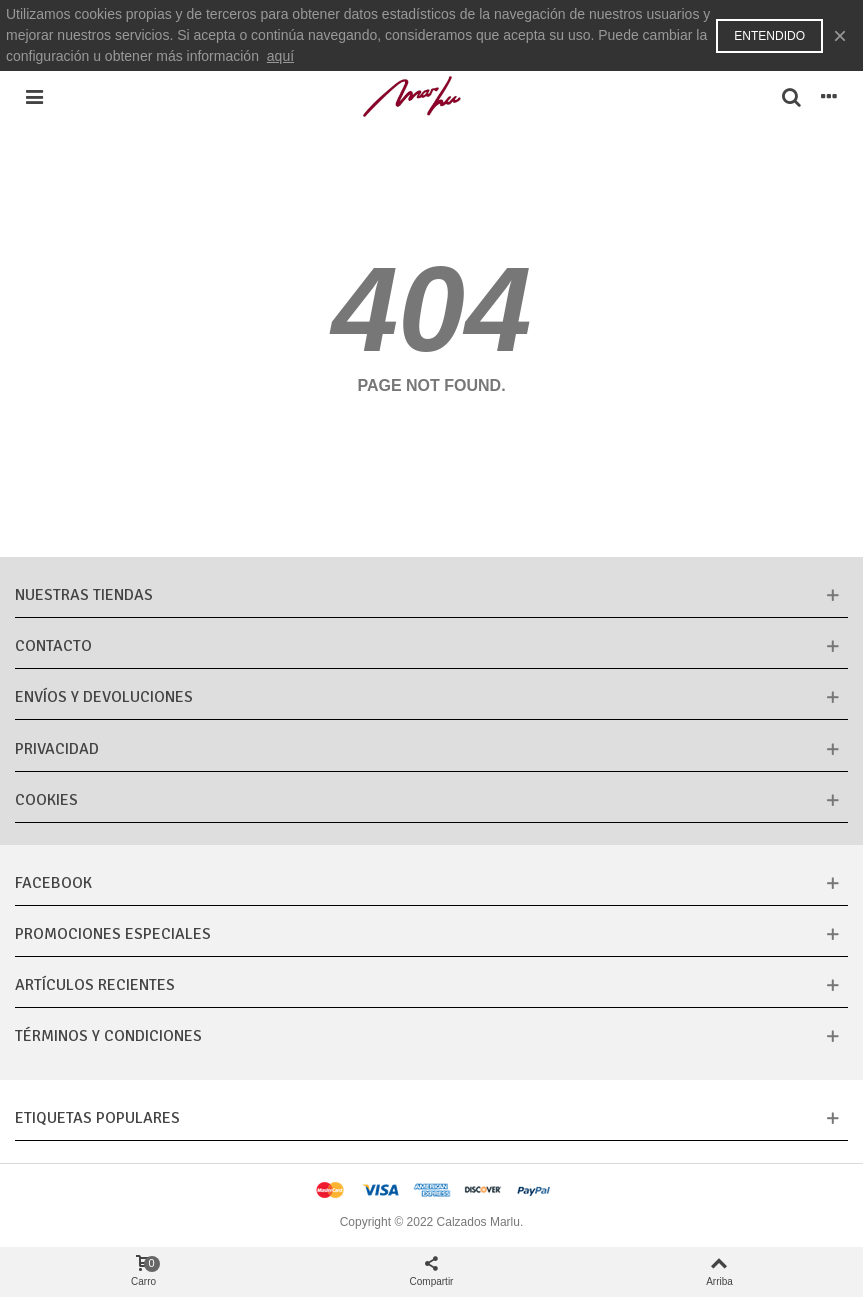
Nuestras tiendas (84, 595)
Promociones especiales (113, 934)
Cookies (46, 800)
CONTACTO (53, 646)
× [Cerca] (840, 35)
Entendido (769, 36)
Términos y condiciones (108, 1036)
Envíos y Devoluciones (104, 697)
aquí (280, 56)
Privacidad (57, 749)
